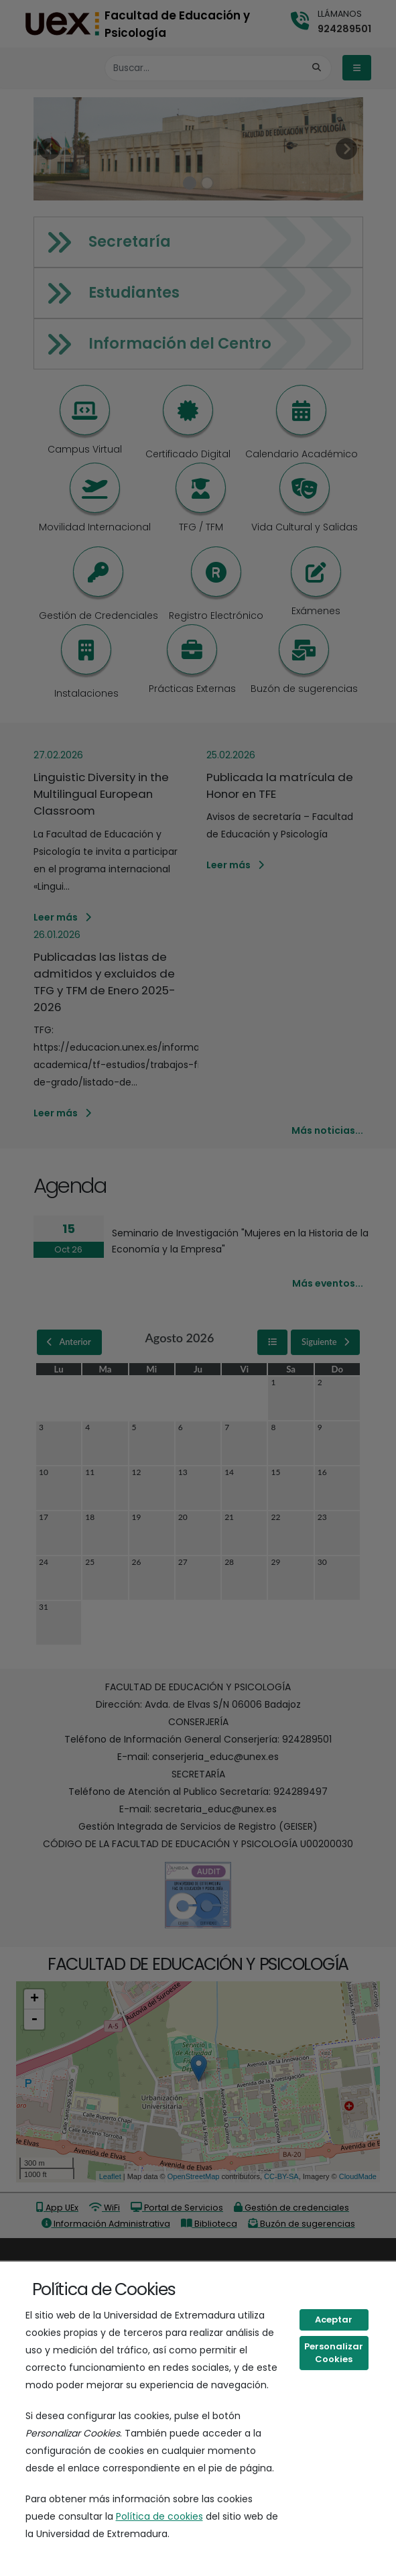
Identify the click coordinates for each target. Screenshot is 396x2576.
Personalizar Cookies (333, 2353)
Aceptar (333, 2319)
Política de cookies (159, 2516)
